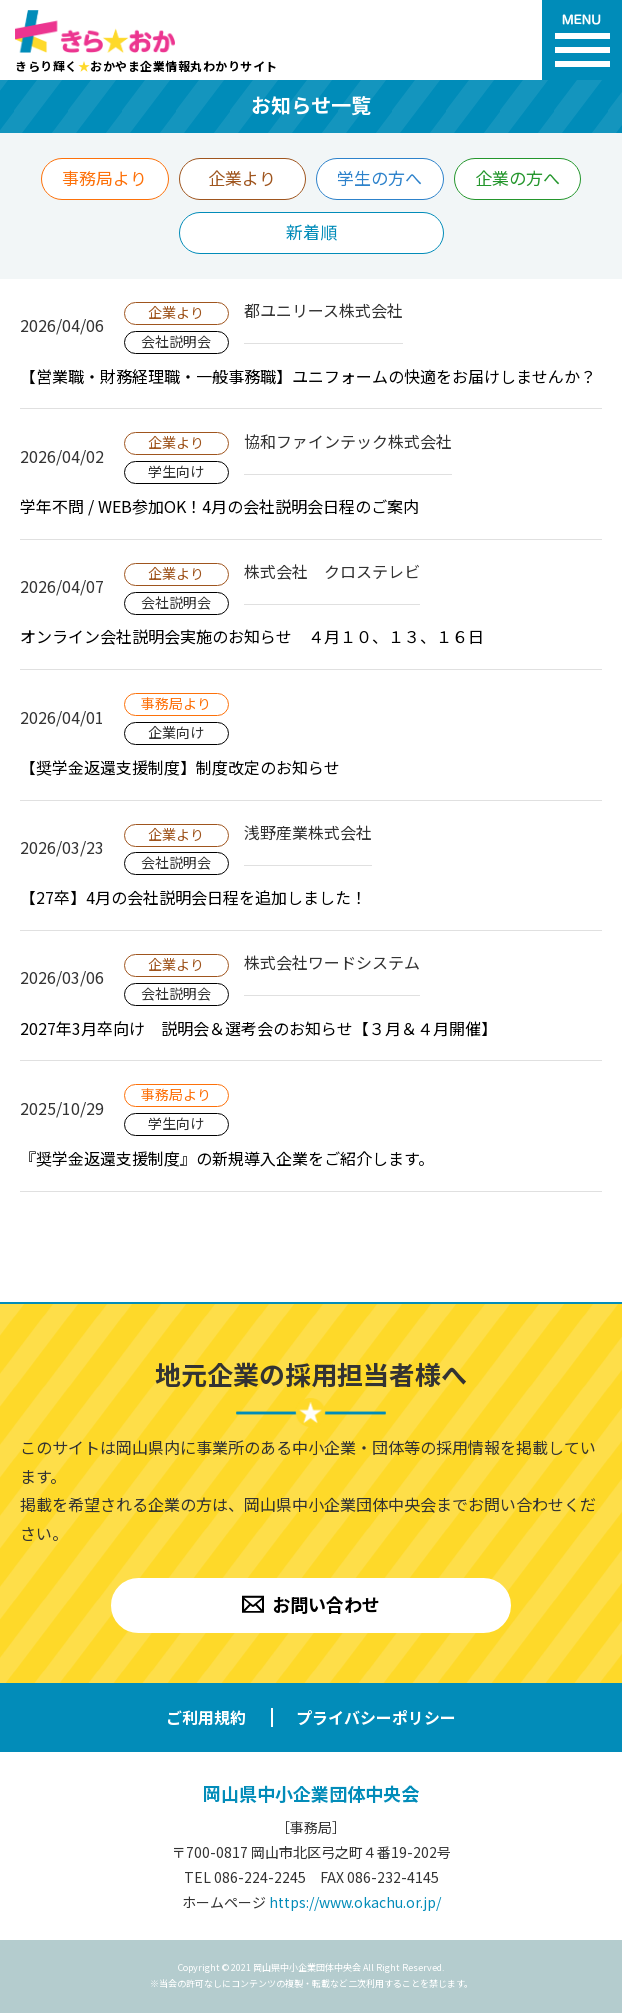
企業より (242, 177)
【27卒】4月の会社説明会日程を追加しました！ (193, 897)
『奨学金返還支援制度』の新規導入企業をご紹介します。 (227, 1158)
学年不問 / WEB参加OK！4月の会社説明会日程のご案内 (219, 506)
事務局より (104, 177)
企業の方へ (517, 177)
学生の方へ (379, 177)
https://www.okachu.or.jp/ (355, 1902)
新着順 (311, 231)
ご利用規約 (206, 1717)
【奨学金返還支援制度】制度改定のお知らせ (180, 767)
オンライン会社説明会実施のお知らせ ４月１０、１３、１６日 (252, 636)
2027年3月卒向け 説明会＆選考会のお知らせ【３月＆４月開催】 (258, 1028)
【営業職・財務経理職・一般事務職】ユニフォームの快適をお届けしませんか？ (308, 376)
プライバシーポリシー (376, 1717)
